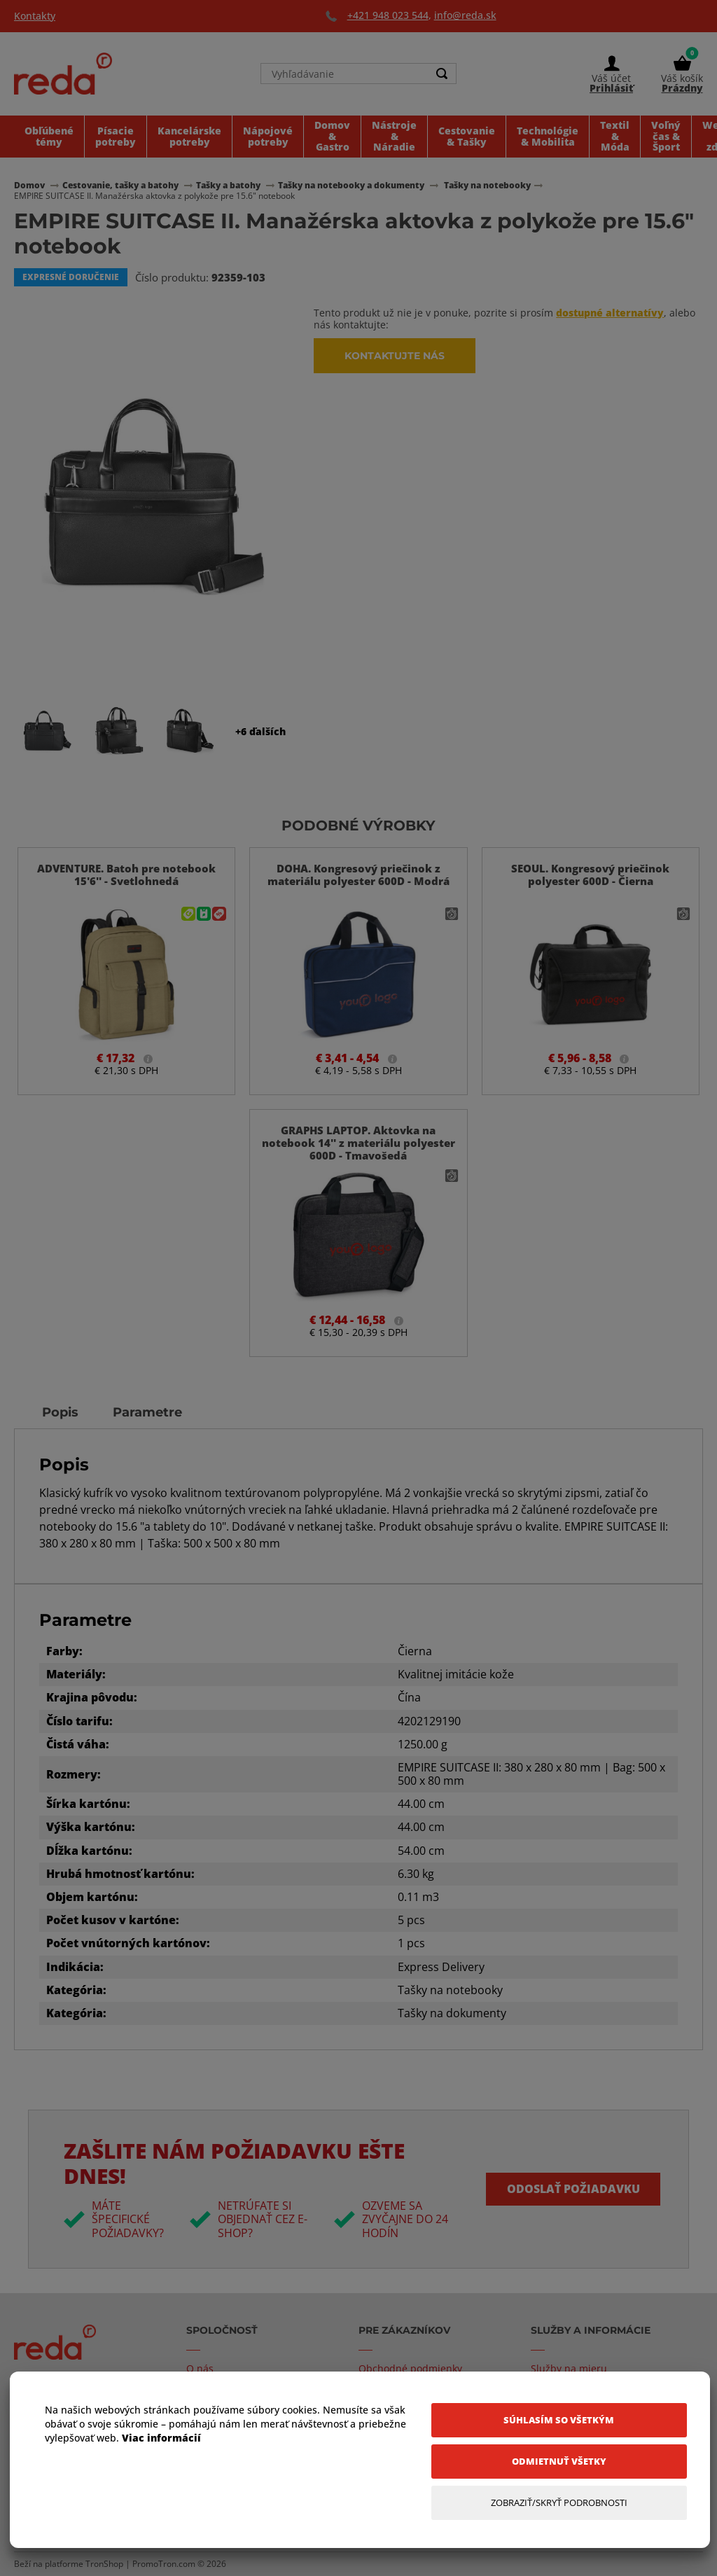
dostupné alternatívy (610, 312)
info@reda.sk (465, 15)
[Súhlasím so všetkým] (559, 2420)
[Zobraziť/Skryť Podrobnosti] (559, 2503)
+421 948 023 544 (388, 15)
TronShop (104, 2564)
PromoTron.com (163, 2564)
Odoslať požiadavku (572, 2188)
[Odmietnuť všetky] (559, 2461)
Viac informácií (161, 2437)
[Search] (442, 74)
